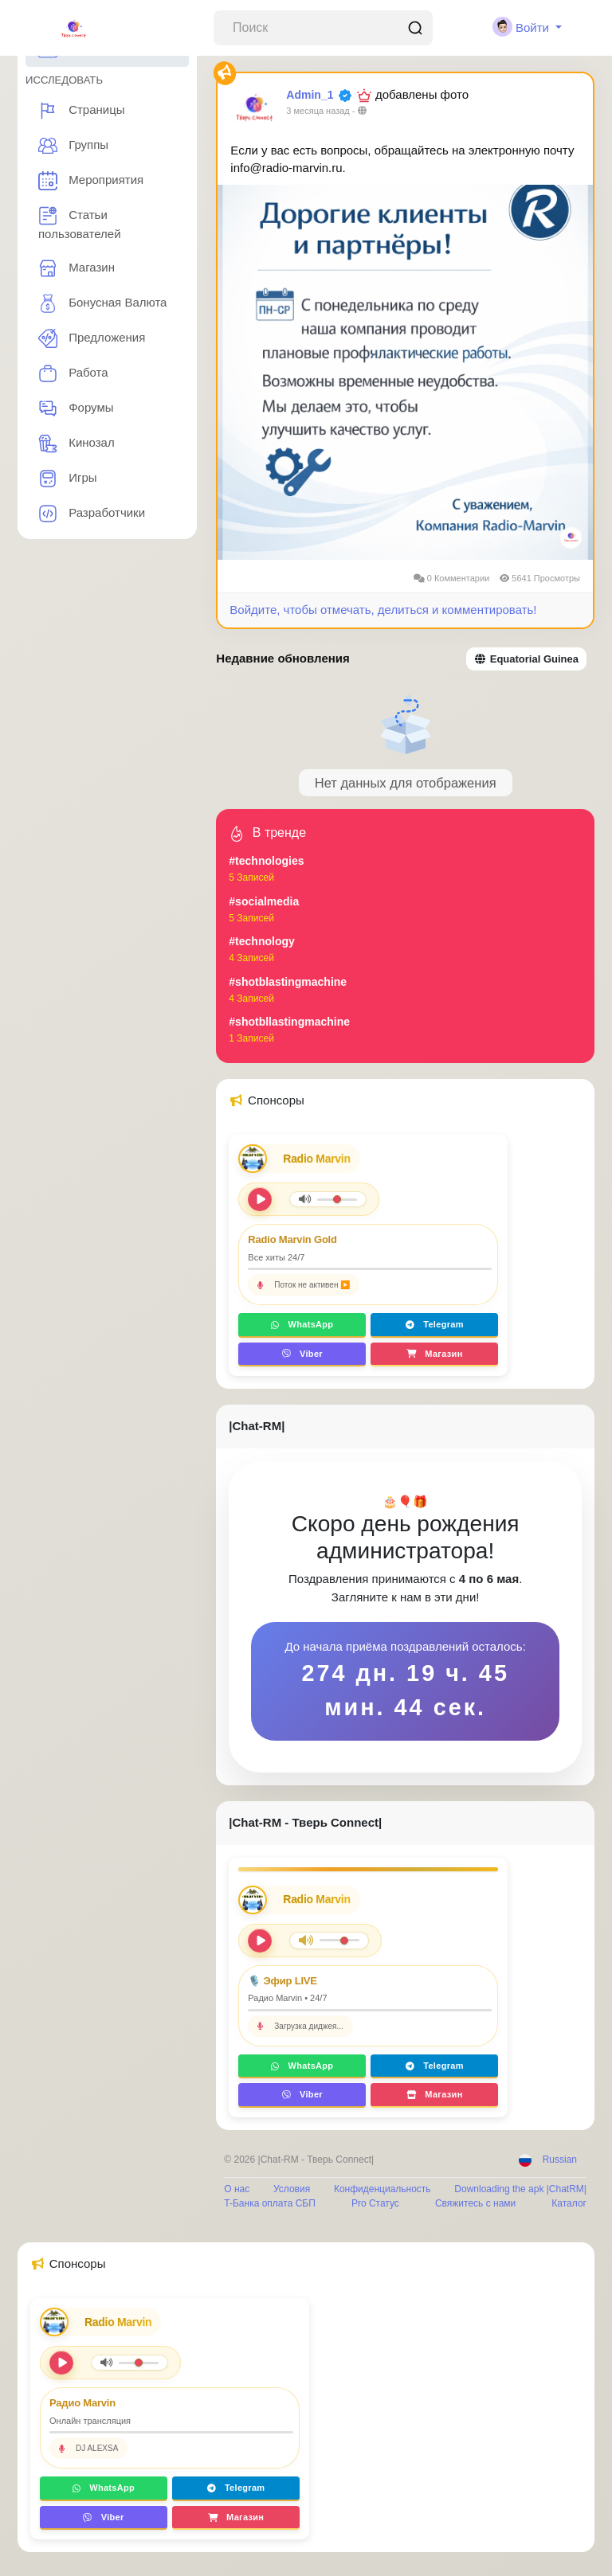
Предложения (91, 338)
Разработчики (91, 513)
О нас (236, 2189)
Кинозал (76, 443)
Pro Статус (375, 2203)
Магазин (76, 268)
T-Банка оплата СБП (269, 2203)
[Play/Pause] (260, 1941)
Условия (291, 2189)
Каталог (568, 2203)
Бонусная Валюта (102, 303)
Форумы (76, 408)
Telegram (435, 1324)
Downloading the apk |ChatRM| (520, 2189)
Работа (73, 373)
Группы (73, 145)
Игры (67, 478)
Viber (302, 1353)
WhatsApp (302, 1324)
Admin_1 (309, 94)
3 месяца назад (317, 110)
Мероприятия (90, 180)
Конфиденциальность (382, 2189)
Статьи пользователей (79, 223)
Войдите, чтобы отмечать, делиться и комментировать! (383, 609)
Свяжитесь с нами (475, 2203)
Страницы (81, 110)
